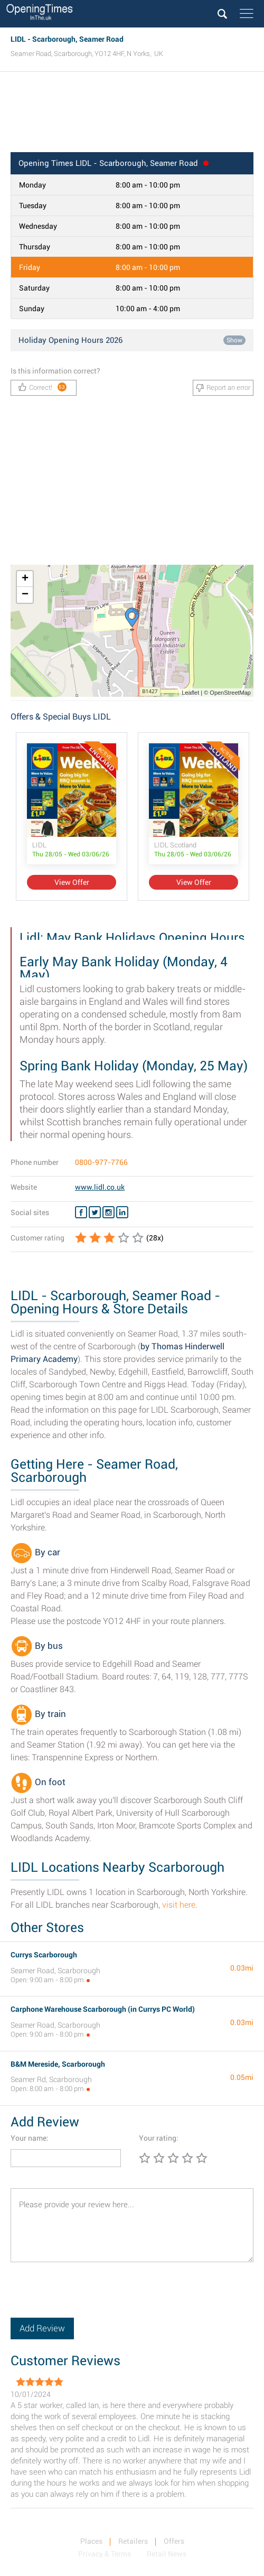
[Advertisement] (132, 115)
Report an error (223, 388)
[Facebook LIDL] (81, 1212)
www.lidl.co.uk (100, 1187)
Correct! (42, 386)
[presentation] (91, 2297)
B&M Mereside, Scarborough (58, 2064)
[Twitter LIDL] (95, 1212)
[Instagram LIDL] (108, 1212)
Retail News (166, 2554)
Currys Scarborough (44, 1954)
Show (234, 340)
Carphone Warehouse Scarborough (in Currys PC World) (103, 2009)
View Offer (71, 882)
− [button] (25, 595)
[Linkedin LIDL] (122, 1212)
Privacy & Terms (104, 2554)
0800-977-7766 (101, 1162)
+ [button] (25, 579)
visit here (178, 1905)
